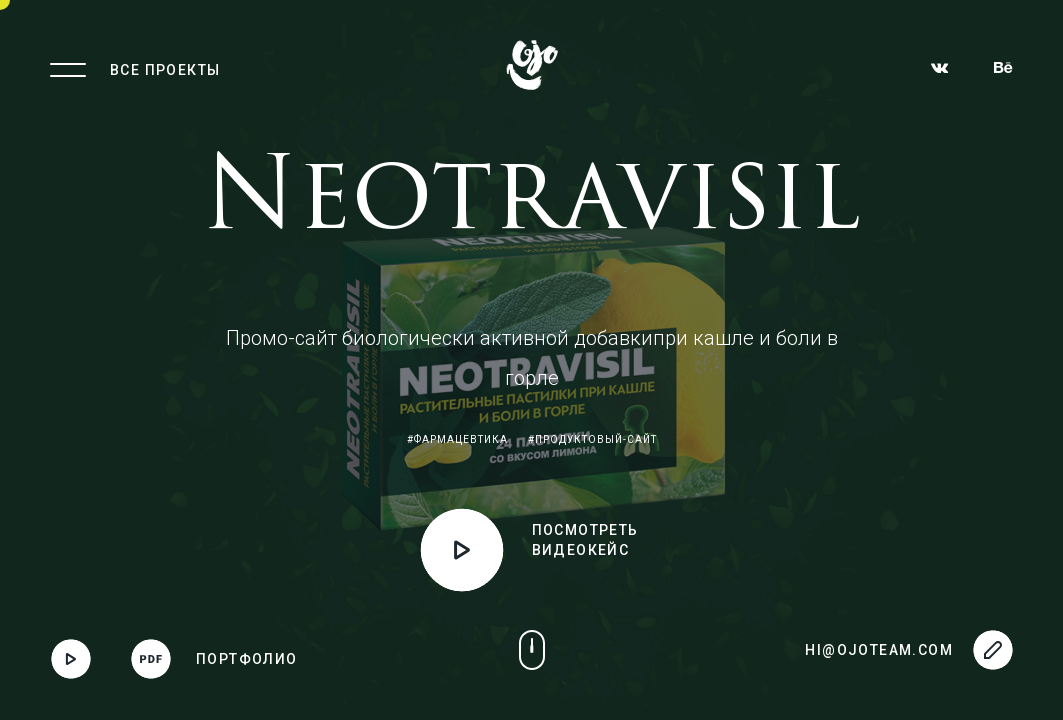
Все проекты (165, 70)
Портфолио (247, 659)
